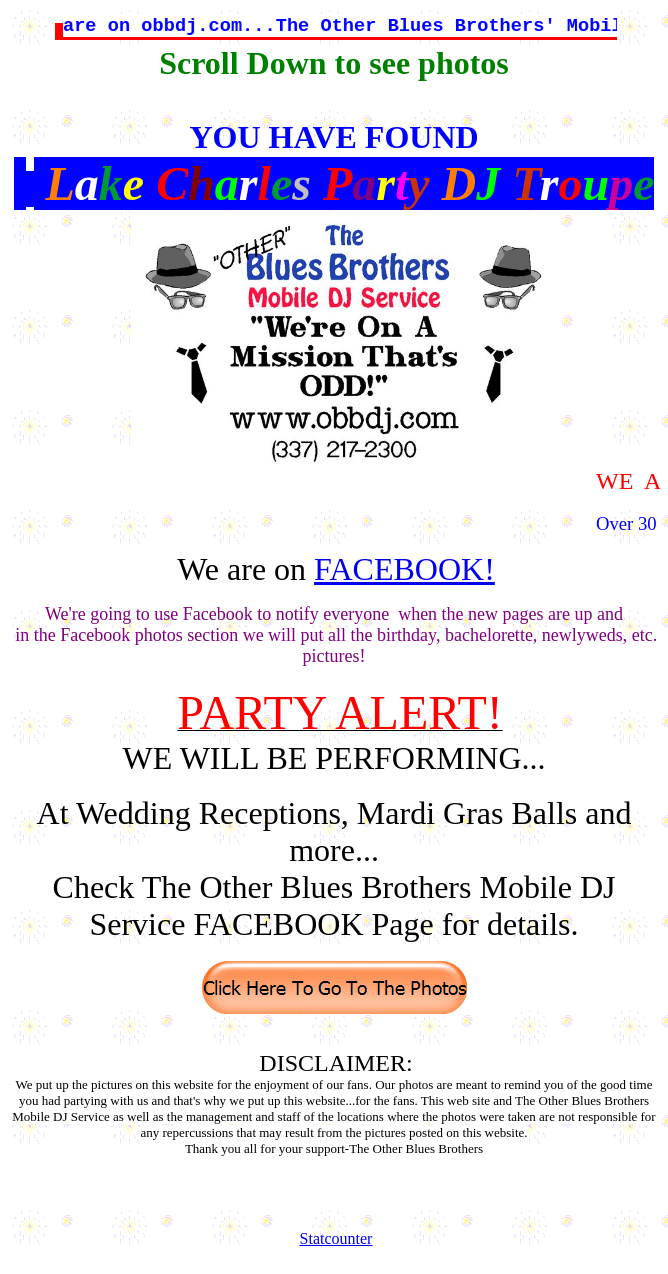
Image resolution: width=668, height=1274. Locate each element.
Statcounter (336, 1238)
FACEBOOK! (404, 569)
